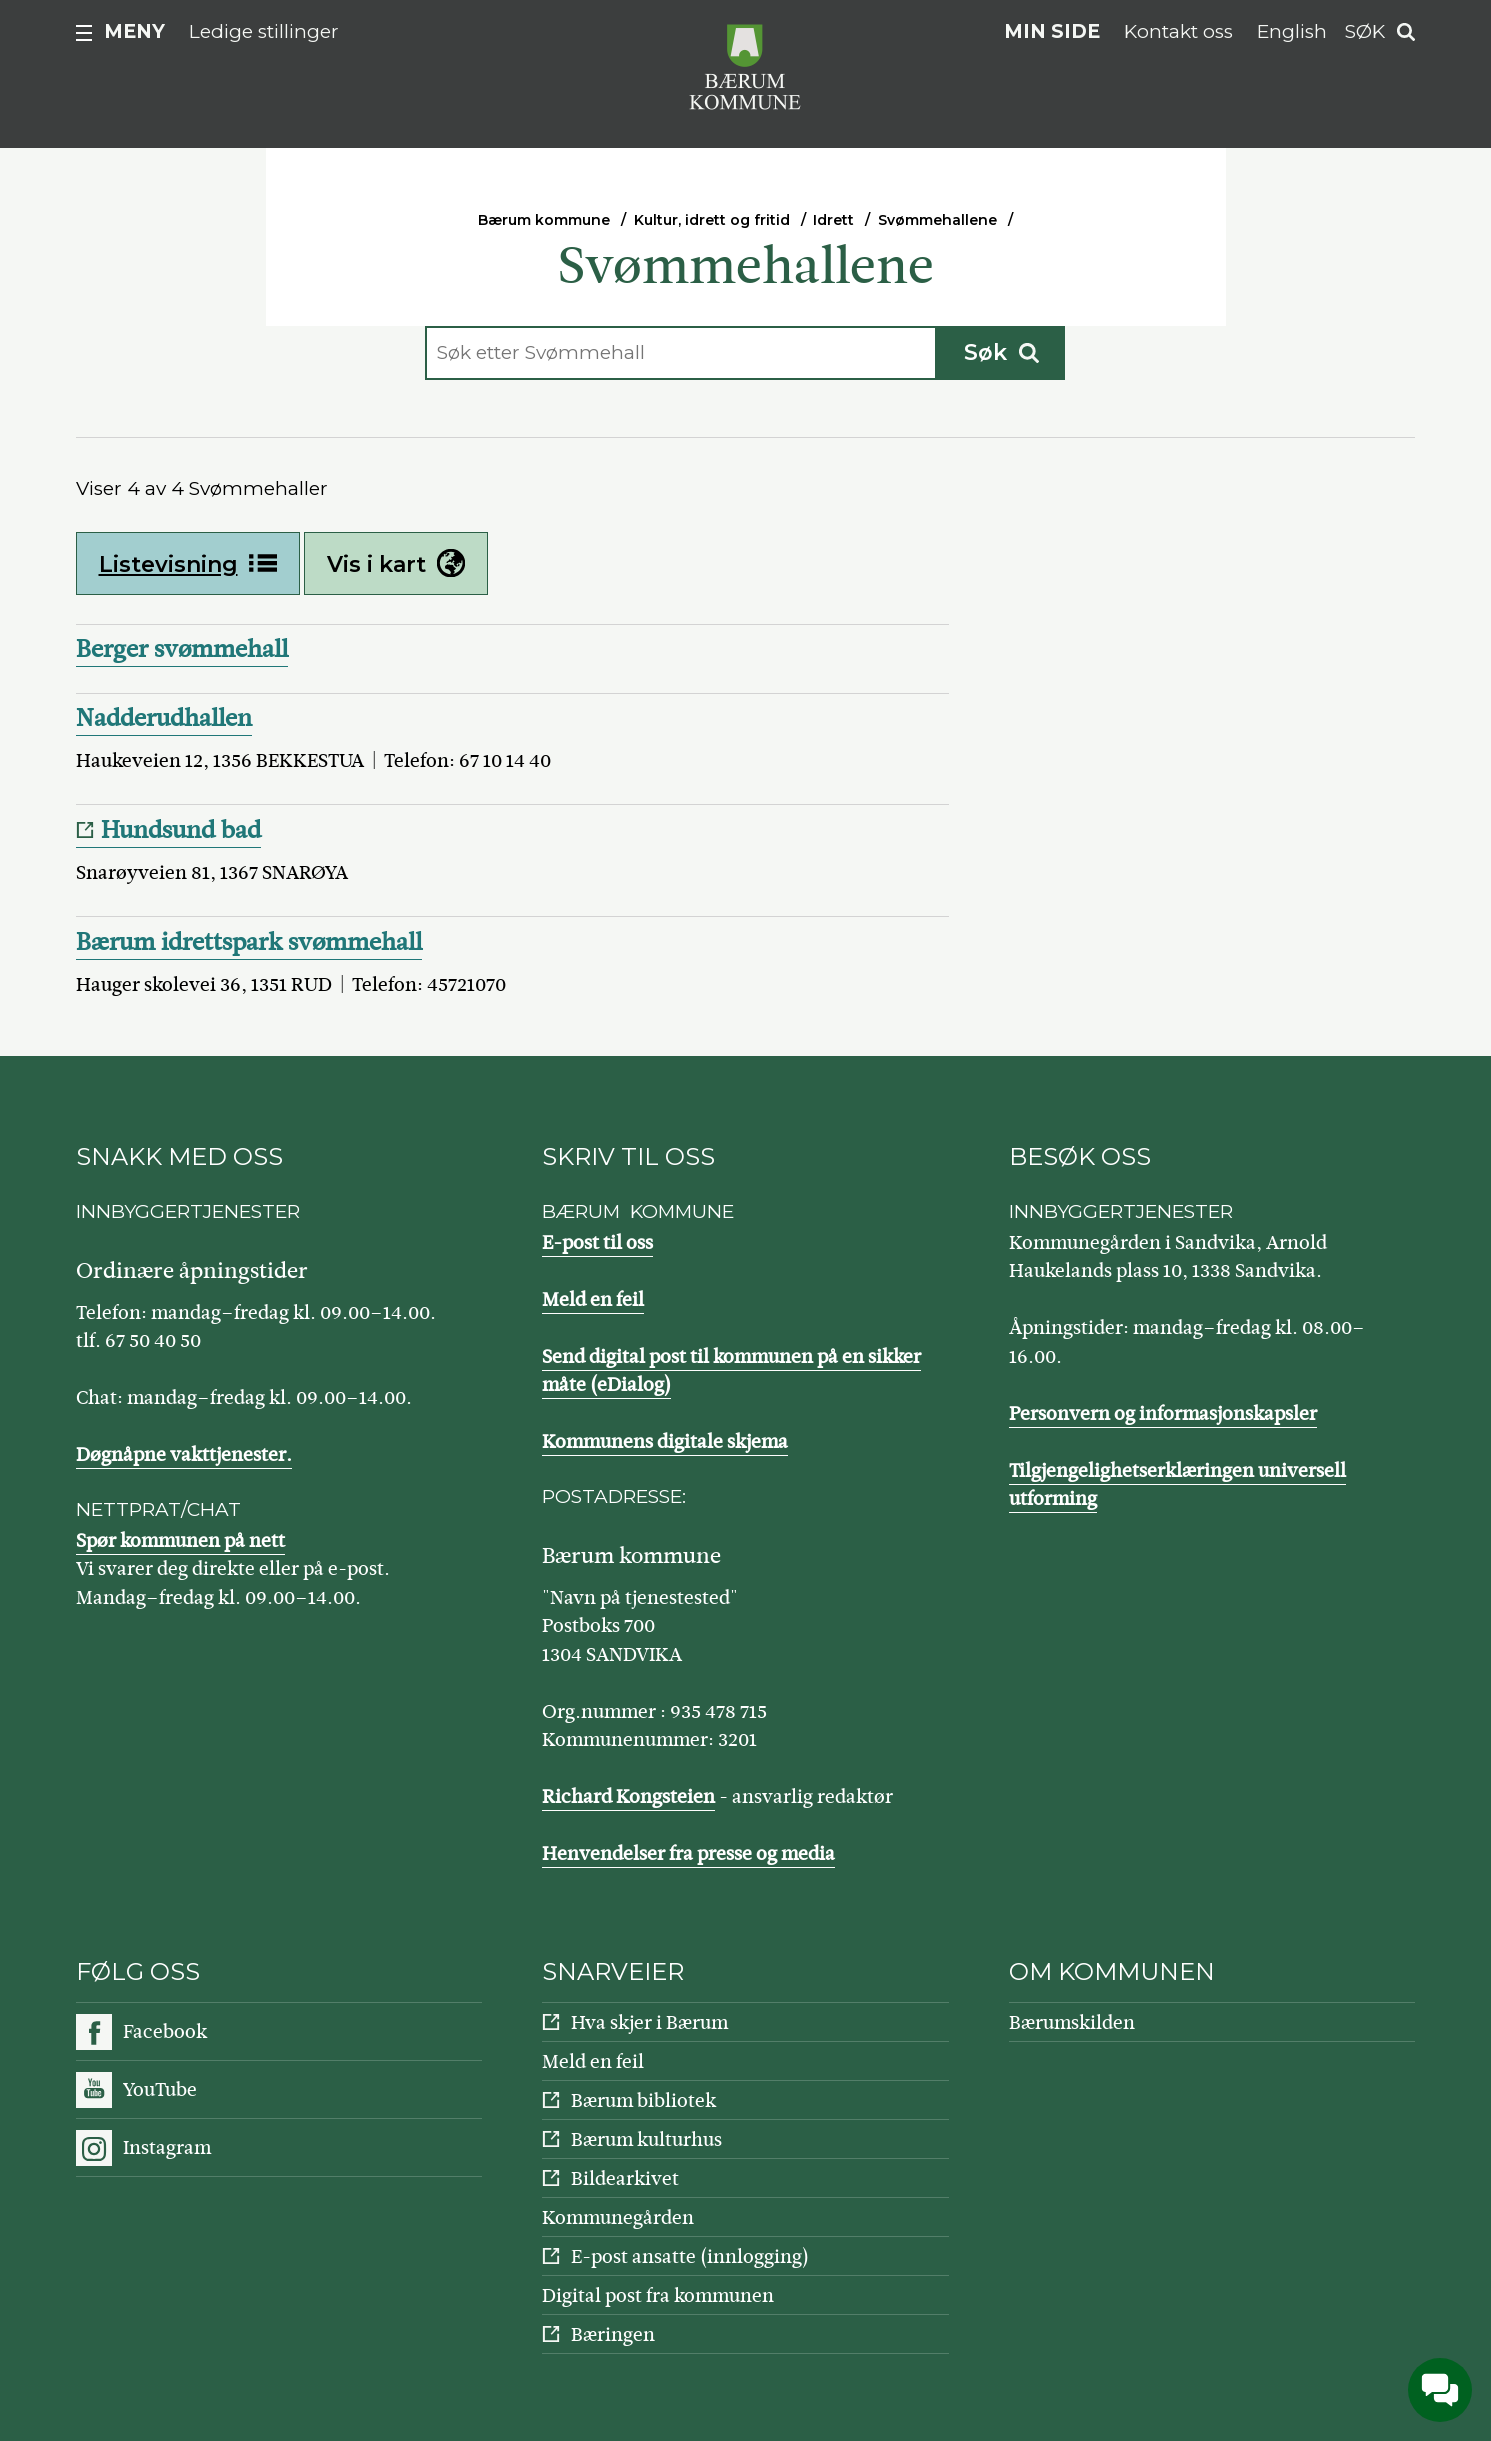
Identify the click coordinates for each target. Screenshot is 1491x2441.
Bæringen (613, 2334)
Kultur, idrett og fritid (712, 220)
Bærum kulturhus (646, 2139)
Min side (1052, 31)
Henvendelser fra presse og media (688, 1853)
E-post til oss (597, 1242)
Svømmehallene (937, 220)
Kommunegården (618, 2217)
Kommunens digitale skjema (665, 1441)
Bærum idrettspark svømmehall (249, 942)
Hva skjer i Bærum (649, 2022)
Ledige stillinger (264, 31)
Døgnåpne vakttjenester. (184, 1454)
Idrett (833, 220)
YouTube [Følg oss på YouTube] (160, 2089)
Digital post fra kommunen (658, 2295)
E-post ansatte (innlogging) (690, 2256)
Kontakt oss (1178, 31)
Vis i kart (396, 563)
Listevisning (188, 563)
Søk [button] (1365, 31)
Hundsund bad (181, 830)
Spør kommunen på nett (180, 1540)
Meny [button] (134, 31)
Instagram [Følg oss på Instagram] (167, 2147)
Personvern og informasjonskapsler (1163, 1413)
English (1292, 31)
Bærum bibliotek (643, 2100)
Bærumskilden (1072, 2022)
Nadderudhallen (164, 718)
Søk (1001, 352)
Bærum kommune (544, 220)
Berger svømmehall (182, 649)
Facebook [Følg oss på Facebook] (165, 2031)
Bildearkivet (625, 2178)
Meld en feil (593, 1299)
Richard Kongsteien (628, 1796)
